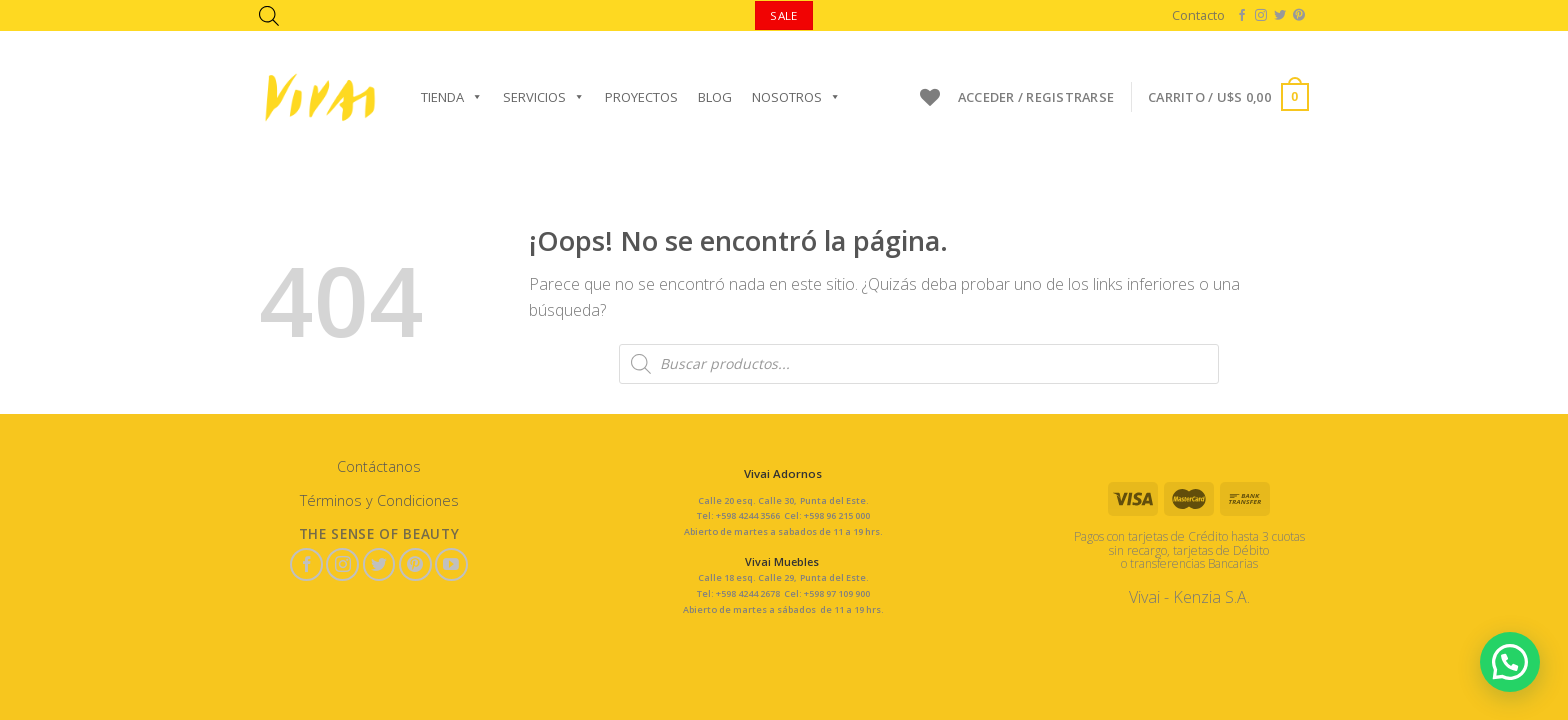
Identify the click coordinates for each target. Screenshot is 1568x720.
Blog (715, 97)
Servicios (544, 97)
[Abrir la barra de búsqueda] (269, 15)
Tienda (452, 97)
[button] (1512, 667)
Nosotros (796, 97)
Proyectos (641, 97)
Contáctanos (379, 466)
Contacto (1198, 15)
